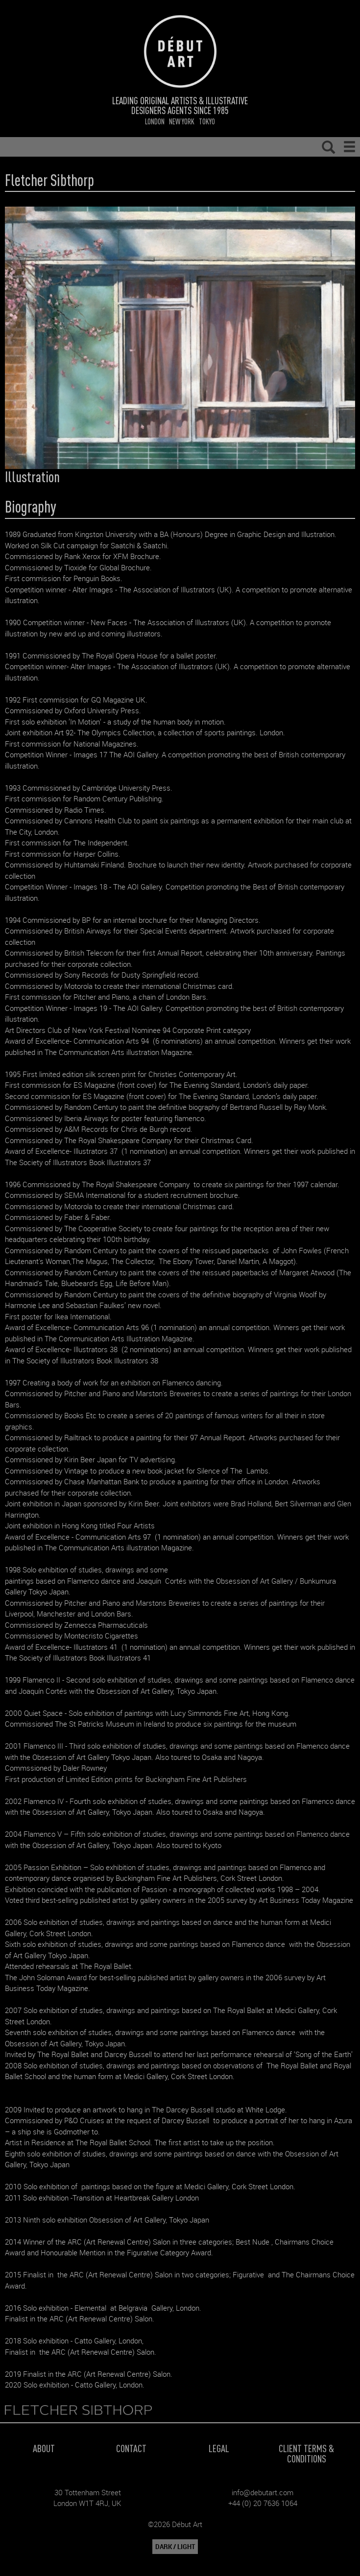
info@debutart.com (262, 2492)
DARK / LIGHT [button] (175, 2546)
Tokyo (207, 121)
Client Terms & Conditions (306, 2453)
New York (181, 121)
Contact (131, 2448)
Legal (219, 2448)
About (44, 2448)
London (155, 121)
